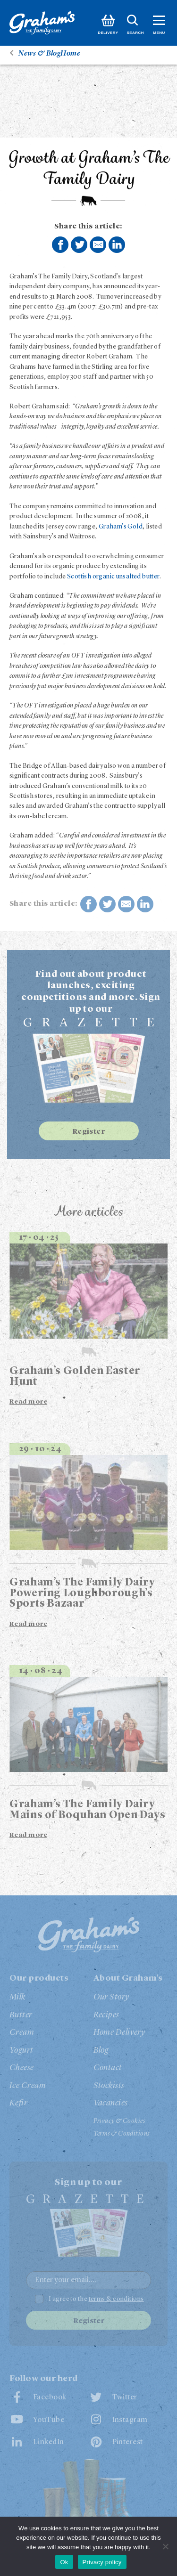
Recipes (106, 2015)
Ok (64, 2562)
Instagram (130, 2420)
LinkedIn (48, 2442)
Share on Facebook (60, 245)
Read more (28, 1401)
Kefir (18, 2103)
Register (88, 1132)
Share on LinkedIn (117, 244)
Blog (101, 2050)
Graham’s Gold (121, 527)
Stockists (109, 2085)
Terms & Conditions (121, 2133)
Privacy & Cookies (119, 2121)
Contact (107, 2068)
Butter (21, 2015)
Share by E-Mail (98, 244)
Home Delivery (119, 2032)
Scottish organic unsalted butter (113, 577)
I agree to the (96, 2299)
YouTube (48, 2420)
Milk (17, 1997)
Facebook (50, 2397)
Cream (21, 2032)
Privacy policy (102, 2562)
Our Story (111, 1997)
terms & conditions (116, 2299)
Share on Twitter (80, 245)
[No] (165, 2546)
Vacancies (110, 2103)
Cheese (21, 2068)
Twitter (124, 2397)
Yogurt (21, 2050)
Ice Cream (27, 2085)
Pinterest (127, 2442)
